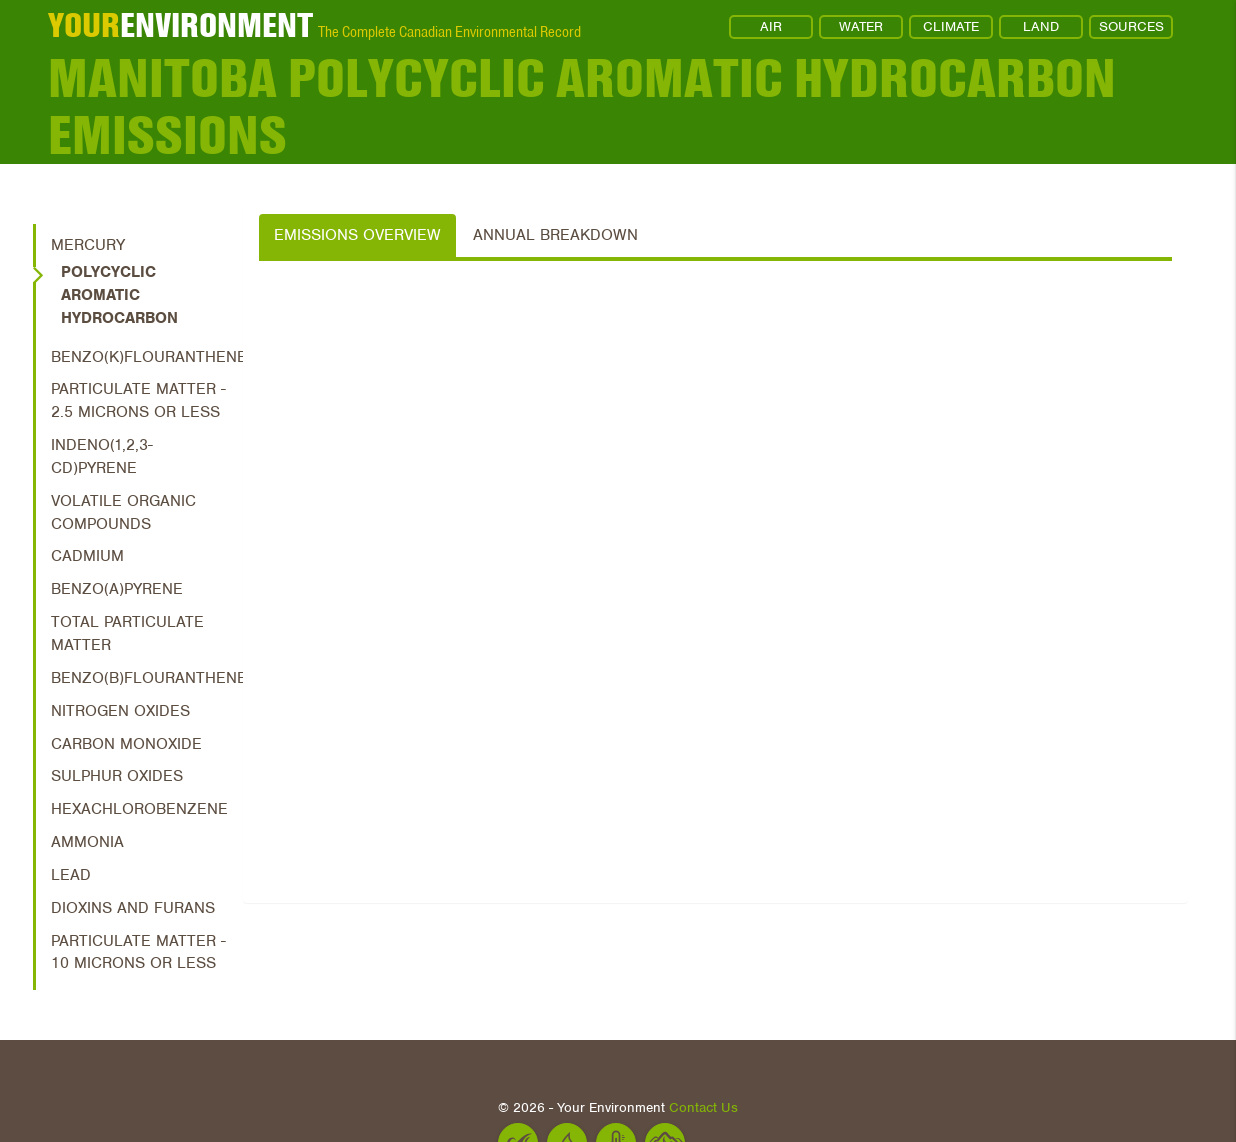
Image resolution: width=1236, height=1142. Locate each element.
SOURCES (1131, 26)
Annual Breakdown (555, 235)
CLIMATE (951, 26)
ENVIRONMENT (180, 25)
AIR (771, 26)
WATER (861, 26)
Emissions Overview (357, 235)
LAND (1041, 26)
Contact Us (703, 1107)
